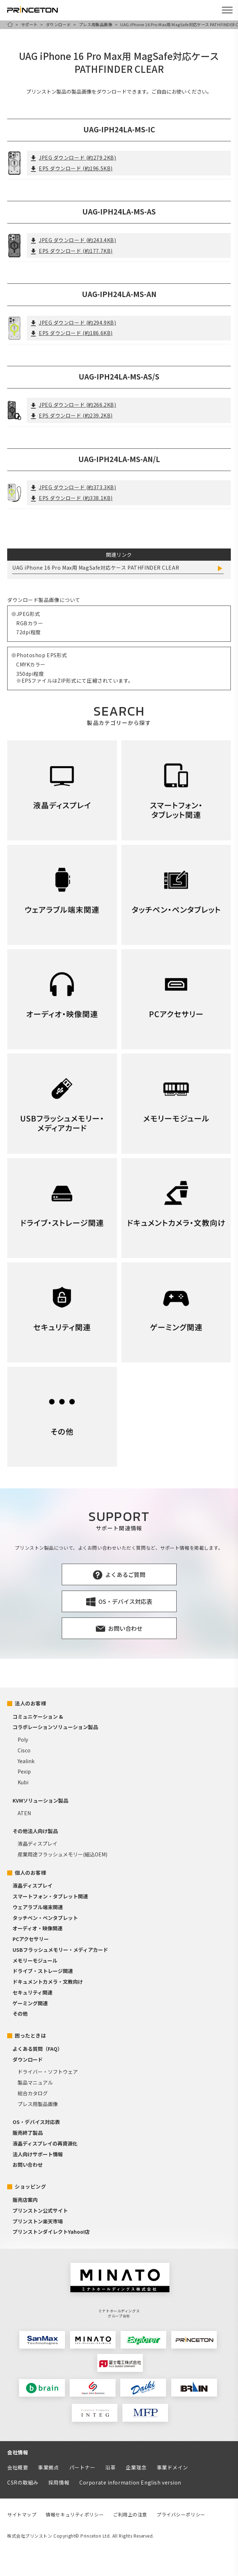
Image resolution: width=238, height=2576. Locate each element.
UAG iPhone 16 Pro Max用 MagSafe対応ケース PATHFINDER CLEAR (95, 567)
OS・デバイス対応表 (36, 2121)
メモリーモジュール (35, 1960)
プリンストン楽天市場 (38, 2221)
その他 (20, 2013)
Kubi (23, 1782)
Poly (23, 1739)
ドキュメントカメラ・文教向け (48, 1981)
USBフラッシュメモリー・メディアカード (60, 1949)
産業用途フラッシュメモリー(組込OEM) (62, 1854)
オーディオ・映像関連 (37, 1928)
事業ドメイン (172, 2467)
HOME (10, 24)
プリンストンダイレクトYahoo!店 (51, 2231)
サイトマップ (21, 2514)
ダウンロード (58, 24)
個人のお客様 (30, 1872)
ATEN (24, 1813)
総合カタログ (33, 2093)
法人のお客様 (30, 1703)
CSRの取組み (22, 2482)
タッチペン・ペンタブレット (45, 1917)
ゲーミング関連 (30, 2003)
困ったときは (30, 2035)
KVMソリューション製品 (40, 1800)
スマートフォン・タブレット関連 (50, 1896)
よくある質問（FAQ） (37, 2048)
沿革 (110, 2467)
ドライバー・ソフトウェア (48, 2071)
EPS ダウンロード (72, 168)
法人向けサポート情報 (38, 2154)
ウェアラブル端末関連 (38, 1907)
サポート (29, 24)
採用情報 (58, 2482)
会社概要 (17, 2467)
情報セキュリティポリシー (75, 2514)
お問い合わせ (28, 2164)
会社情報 (17, 2452)
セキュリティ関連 (32, 1992)
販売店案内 (25, 2199)
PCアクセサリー (31, 1938)
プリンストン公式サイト (40, 2210)
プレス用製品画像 (95, 24)
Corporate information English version (130, 2482)
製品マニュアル (35, 2082)
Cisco (24, 1750)
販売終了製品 (28, 2132)
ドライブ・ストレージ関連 (43, 1970)
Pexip (24, 1771)
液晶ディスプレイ (37, 1843)
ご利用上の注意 (130, 2514)
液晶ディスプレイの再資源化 (45, 2143)
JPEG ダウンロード (73, 157)
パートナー (82, 2467)
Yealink (26, 1761)
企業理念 (136, 2467)
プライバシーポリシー (181, 2514)
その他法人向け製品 (35, 1831)
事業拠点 (48, 2467)
